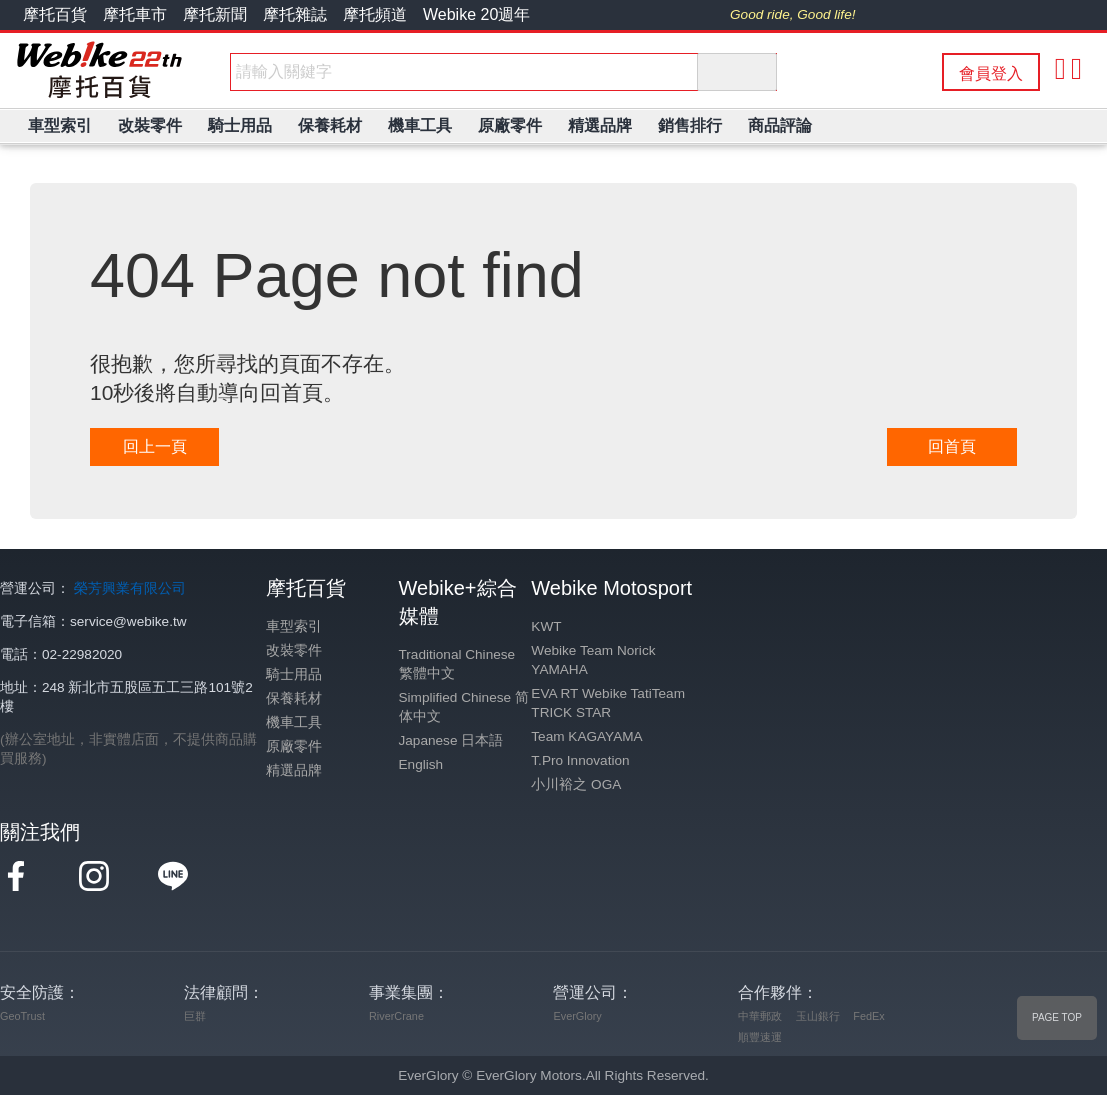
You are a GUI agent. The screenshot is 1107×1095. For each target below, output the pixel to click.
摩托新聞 (215, 14)
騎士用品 (294, 674)
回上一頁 (155, 446)
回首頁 (952, 446)
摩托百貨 (55, 14)
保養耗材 (294, 698)
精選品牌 (294, 770)
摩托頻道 (375, 14)
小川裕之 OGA (576, 784)
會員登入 (991, 73)
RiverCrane (396, 1016)
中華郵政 (760, 1016)
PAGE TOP (1057, 1017)
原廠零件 (294, 746)
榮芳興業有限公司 (130, 588)
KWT (546, 626)
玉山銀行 (818, 1016)
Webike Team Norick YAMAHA (593, 660)
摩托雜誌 (295, 14)
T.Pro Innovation (580, 760)
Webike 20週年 (476, 14)
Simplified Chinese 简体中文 (464, 707)
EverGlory (577, 1016)
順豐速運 (760, 1037)
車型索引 (294, 626)
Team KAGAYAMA (586, 736)
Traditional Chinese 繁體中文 (457, 664)
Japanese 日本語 (451, 740)
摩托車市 (135, 14)
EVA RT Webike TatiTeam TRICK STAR (608, 703)
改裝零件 (294, 650)
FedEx (868, 1016)
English (421, 764)
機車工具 (294, 722)
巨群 (195, 1016)
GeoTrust (22, 1016)
